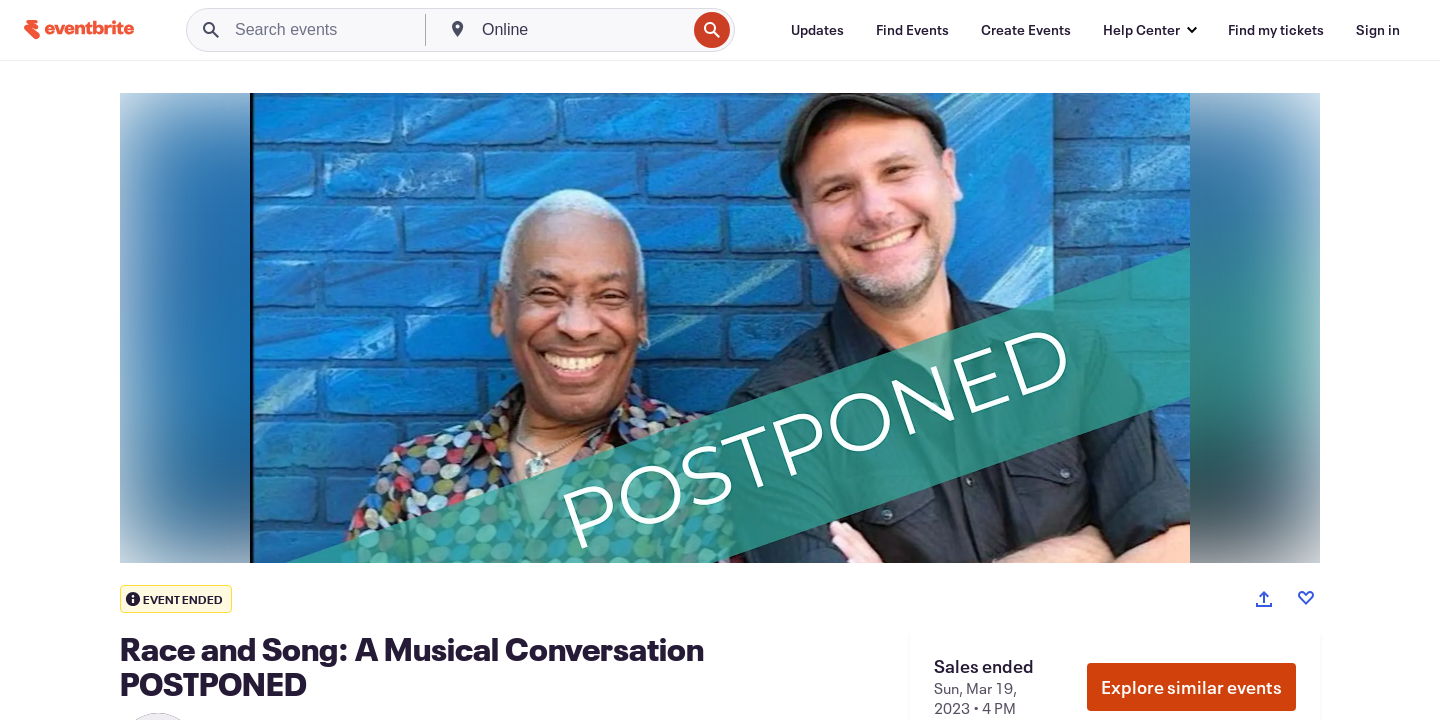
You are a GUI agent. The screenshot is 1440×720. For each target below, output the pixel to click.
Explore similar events (1191, 687)
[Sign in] (1378, 30)
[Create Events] (1026, 30)
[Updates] (817, 30)
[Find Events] (912, 30)
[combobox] (582, 30)
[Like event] (1306, 598)
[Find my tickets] (1276, 30)
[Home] (79, 29)
